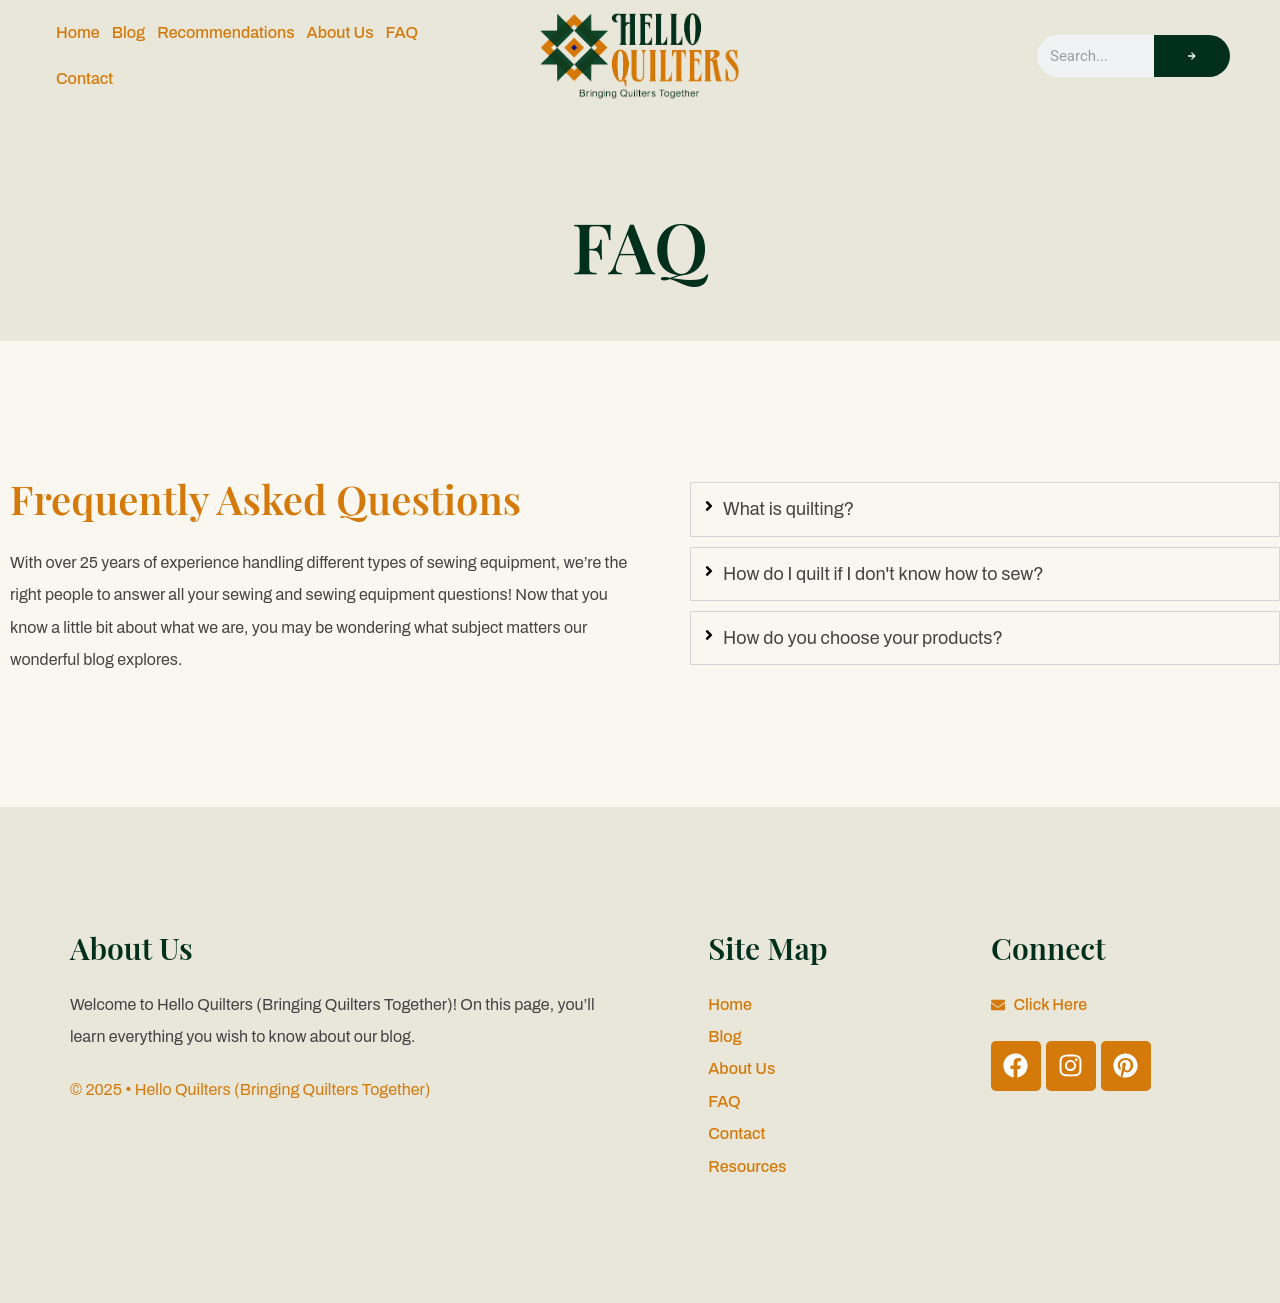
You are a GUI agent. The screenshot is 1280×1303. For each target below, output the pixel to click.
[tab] (985, 509)
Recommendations (225, 32)
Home (78, 32)
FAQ (402, 32)
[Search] (1192, 56)
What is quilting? (788, 509)
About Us (340, 32)
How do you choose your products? (863, 638)
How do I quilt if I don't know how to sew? (883, 574)
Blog (129, 32)
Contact (84, 78)
